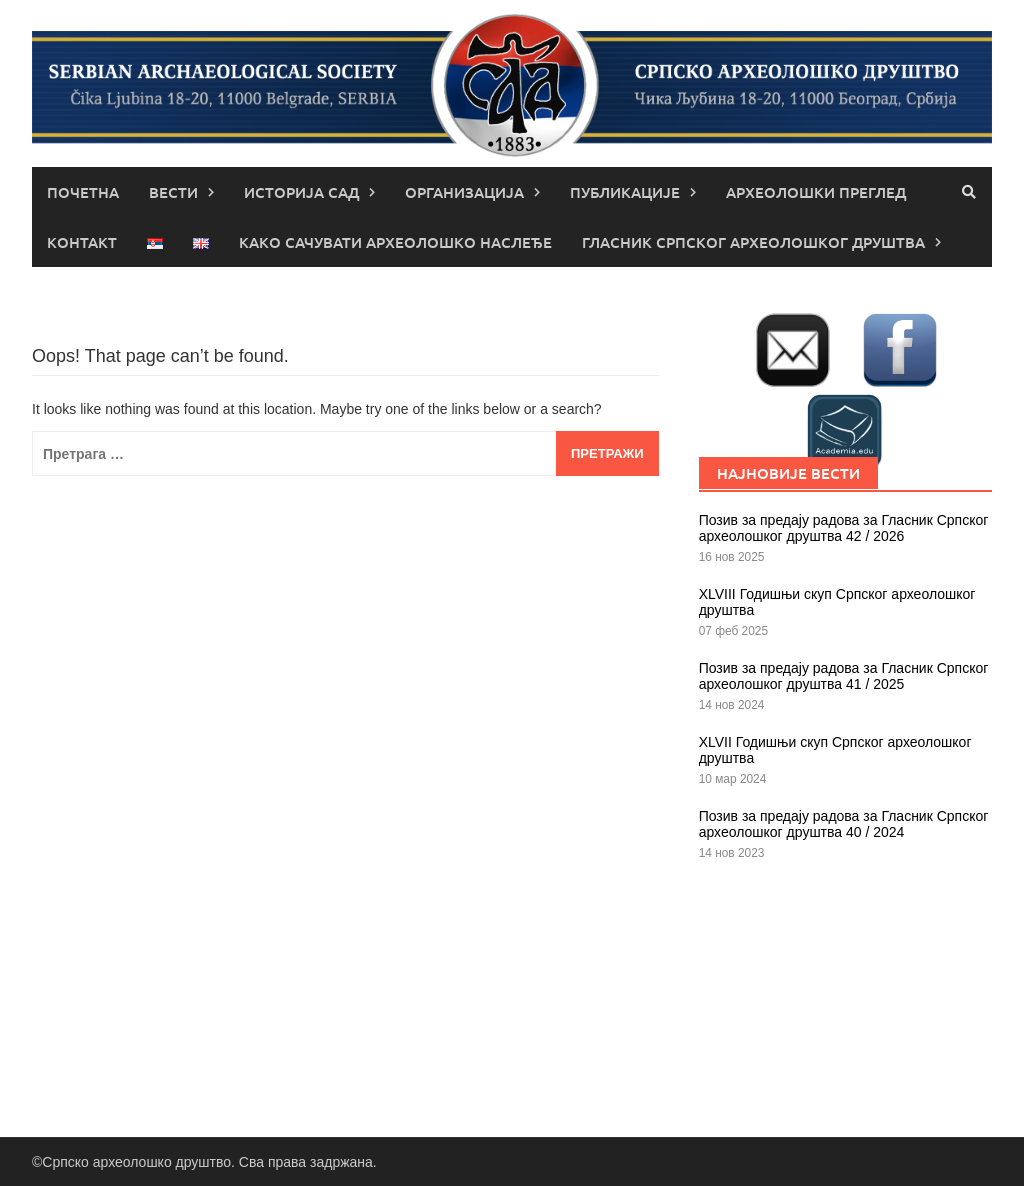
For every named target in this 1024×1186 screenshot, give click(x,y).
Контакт (82, 242)
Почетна (83, 192)
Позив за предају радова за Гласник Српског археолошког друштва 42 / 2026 (844, 528)
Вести (173, 192)
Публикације (625, 192)
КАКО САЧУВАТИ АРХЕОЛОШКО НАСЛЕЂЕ (395, 242)
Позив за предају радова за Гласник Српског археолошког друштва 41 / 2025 (844, 676)
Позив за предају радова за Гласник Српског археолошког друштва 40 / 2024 (844, 824)
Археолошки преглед (816, 192)
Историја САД (301, 192)
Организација (464, 192)
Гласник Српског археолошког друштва (753, 242)
